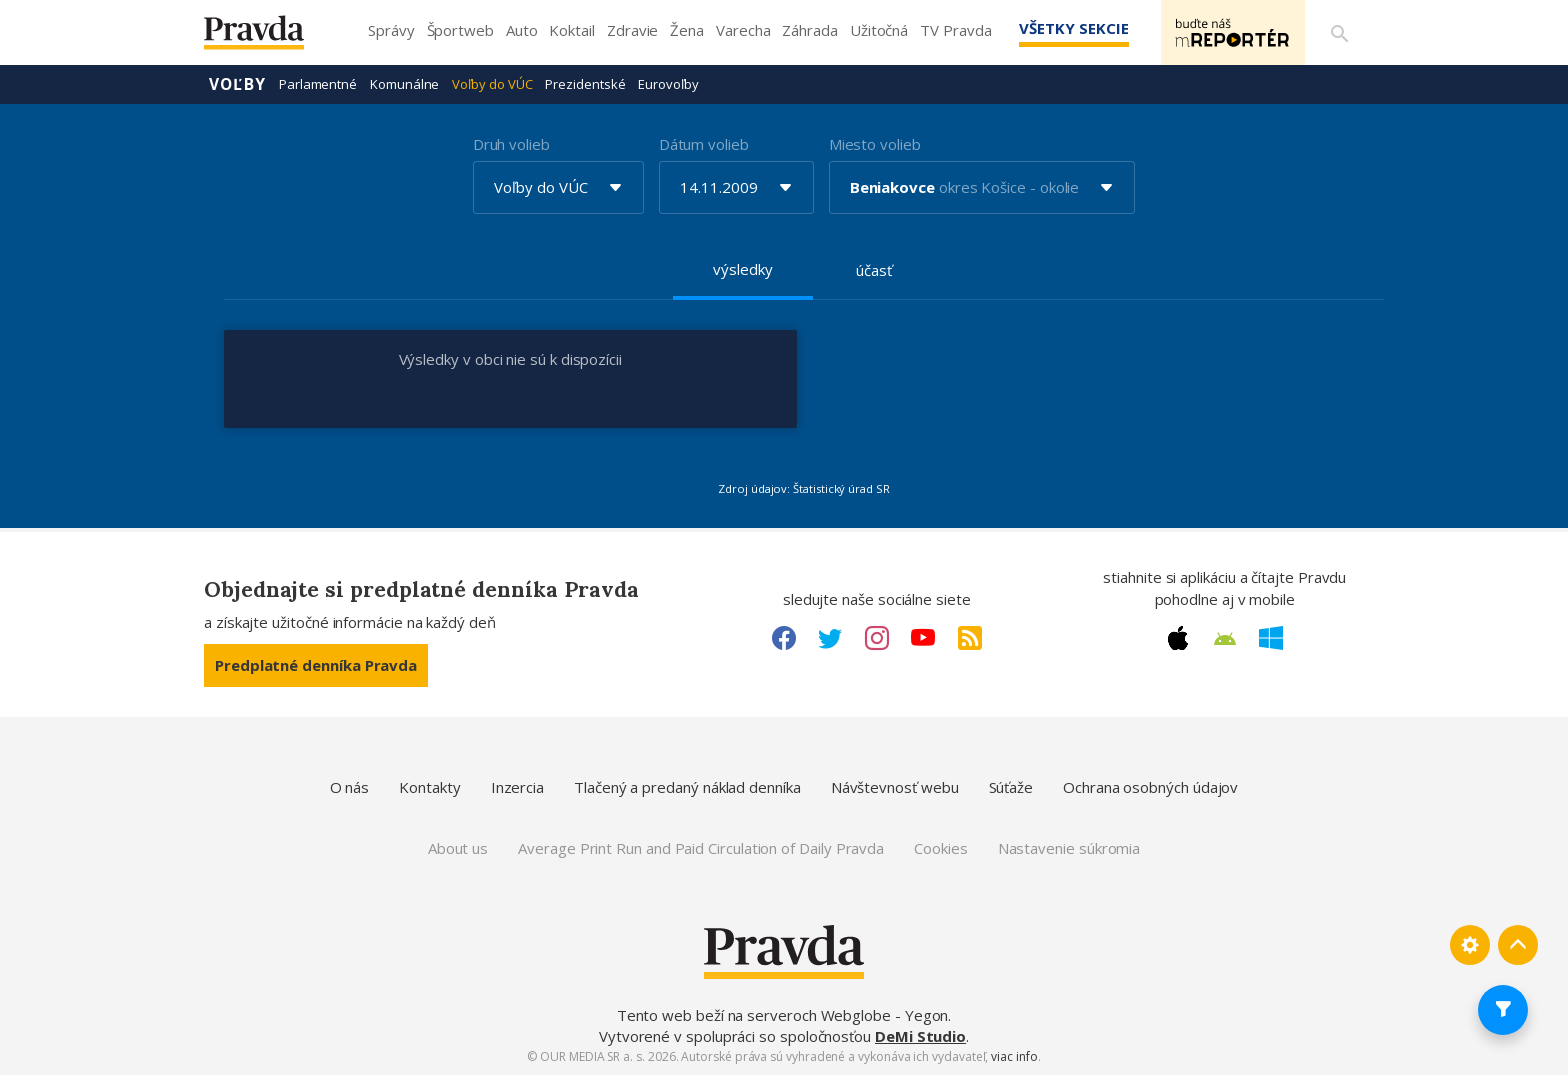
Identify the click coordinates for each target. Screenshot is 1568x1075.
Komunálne (404, 84)
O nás (350, 787)
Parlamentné (318, 84)
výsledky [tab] (742, 269)
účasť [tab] (874, 270)
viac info (1014, 1056)
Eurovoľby (668, 84)
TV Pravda (955, 30)
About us (458, 848)
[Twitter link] (830, 638)
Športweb (460, 30)
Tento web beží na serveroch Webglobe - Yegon (783, 1015)
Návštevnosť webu (895, 787)
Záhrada (809, 30)
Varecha (743, 30)
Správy (391, 30)
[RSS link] (970, 638)
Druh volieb (511, 144)
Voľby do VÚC (492, 84)
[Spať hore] (1518, 945)
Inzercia (517, 787)
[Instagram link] (877, 638)
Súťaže (1011, 787)
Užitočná (879, 30)
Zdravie (632, 30)
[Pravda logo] (269, 37)
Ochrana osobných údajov (1150, 787)
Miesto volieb (875, 144)
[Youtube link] (923, 638)
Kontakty (429, 787)
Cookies (940, 848)
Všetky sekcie (1073, 28)
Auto (522, 30)
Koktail (571, 30)
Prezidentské (585, 84)
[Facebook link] (784, 638)
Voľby (237, 84)
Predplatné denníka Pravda (316, 665)
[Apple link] (1178, 638)
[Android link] (1225, 639)
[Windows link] (1271, 638)
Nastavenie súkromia (1069, 848)
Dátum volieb (704, 144)
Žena (687, 30)
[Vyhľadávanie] (1340, 33)
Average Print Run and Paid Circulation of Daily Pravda (701, 848)
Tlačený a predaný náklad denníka (687, 787)
